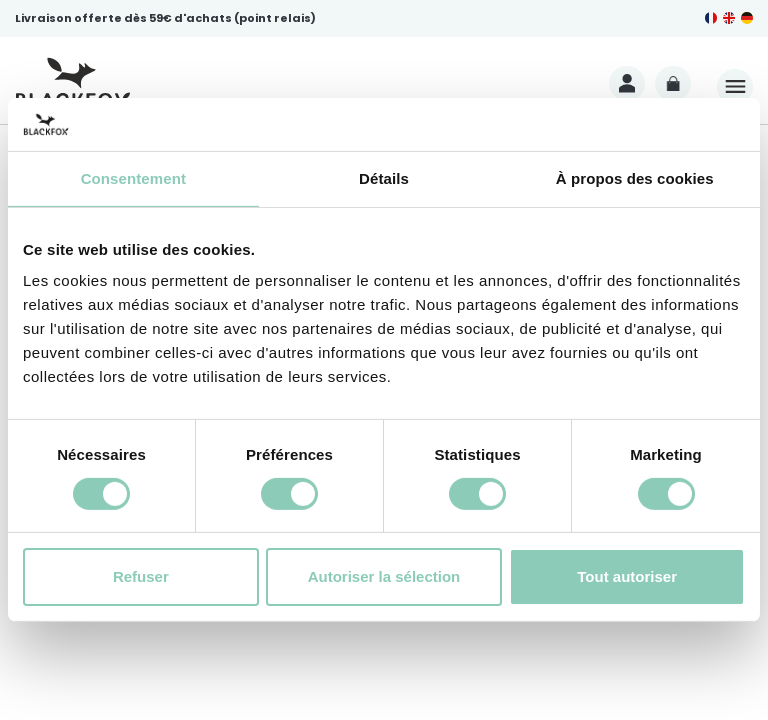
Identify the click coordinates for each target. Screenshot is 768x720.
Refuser (141, 576)
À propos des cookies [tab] (635, 177)
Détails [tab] (384, 177)
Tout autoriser (627, 576)
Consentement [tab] (133, 177)
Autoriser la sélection (384, 576)
